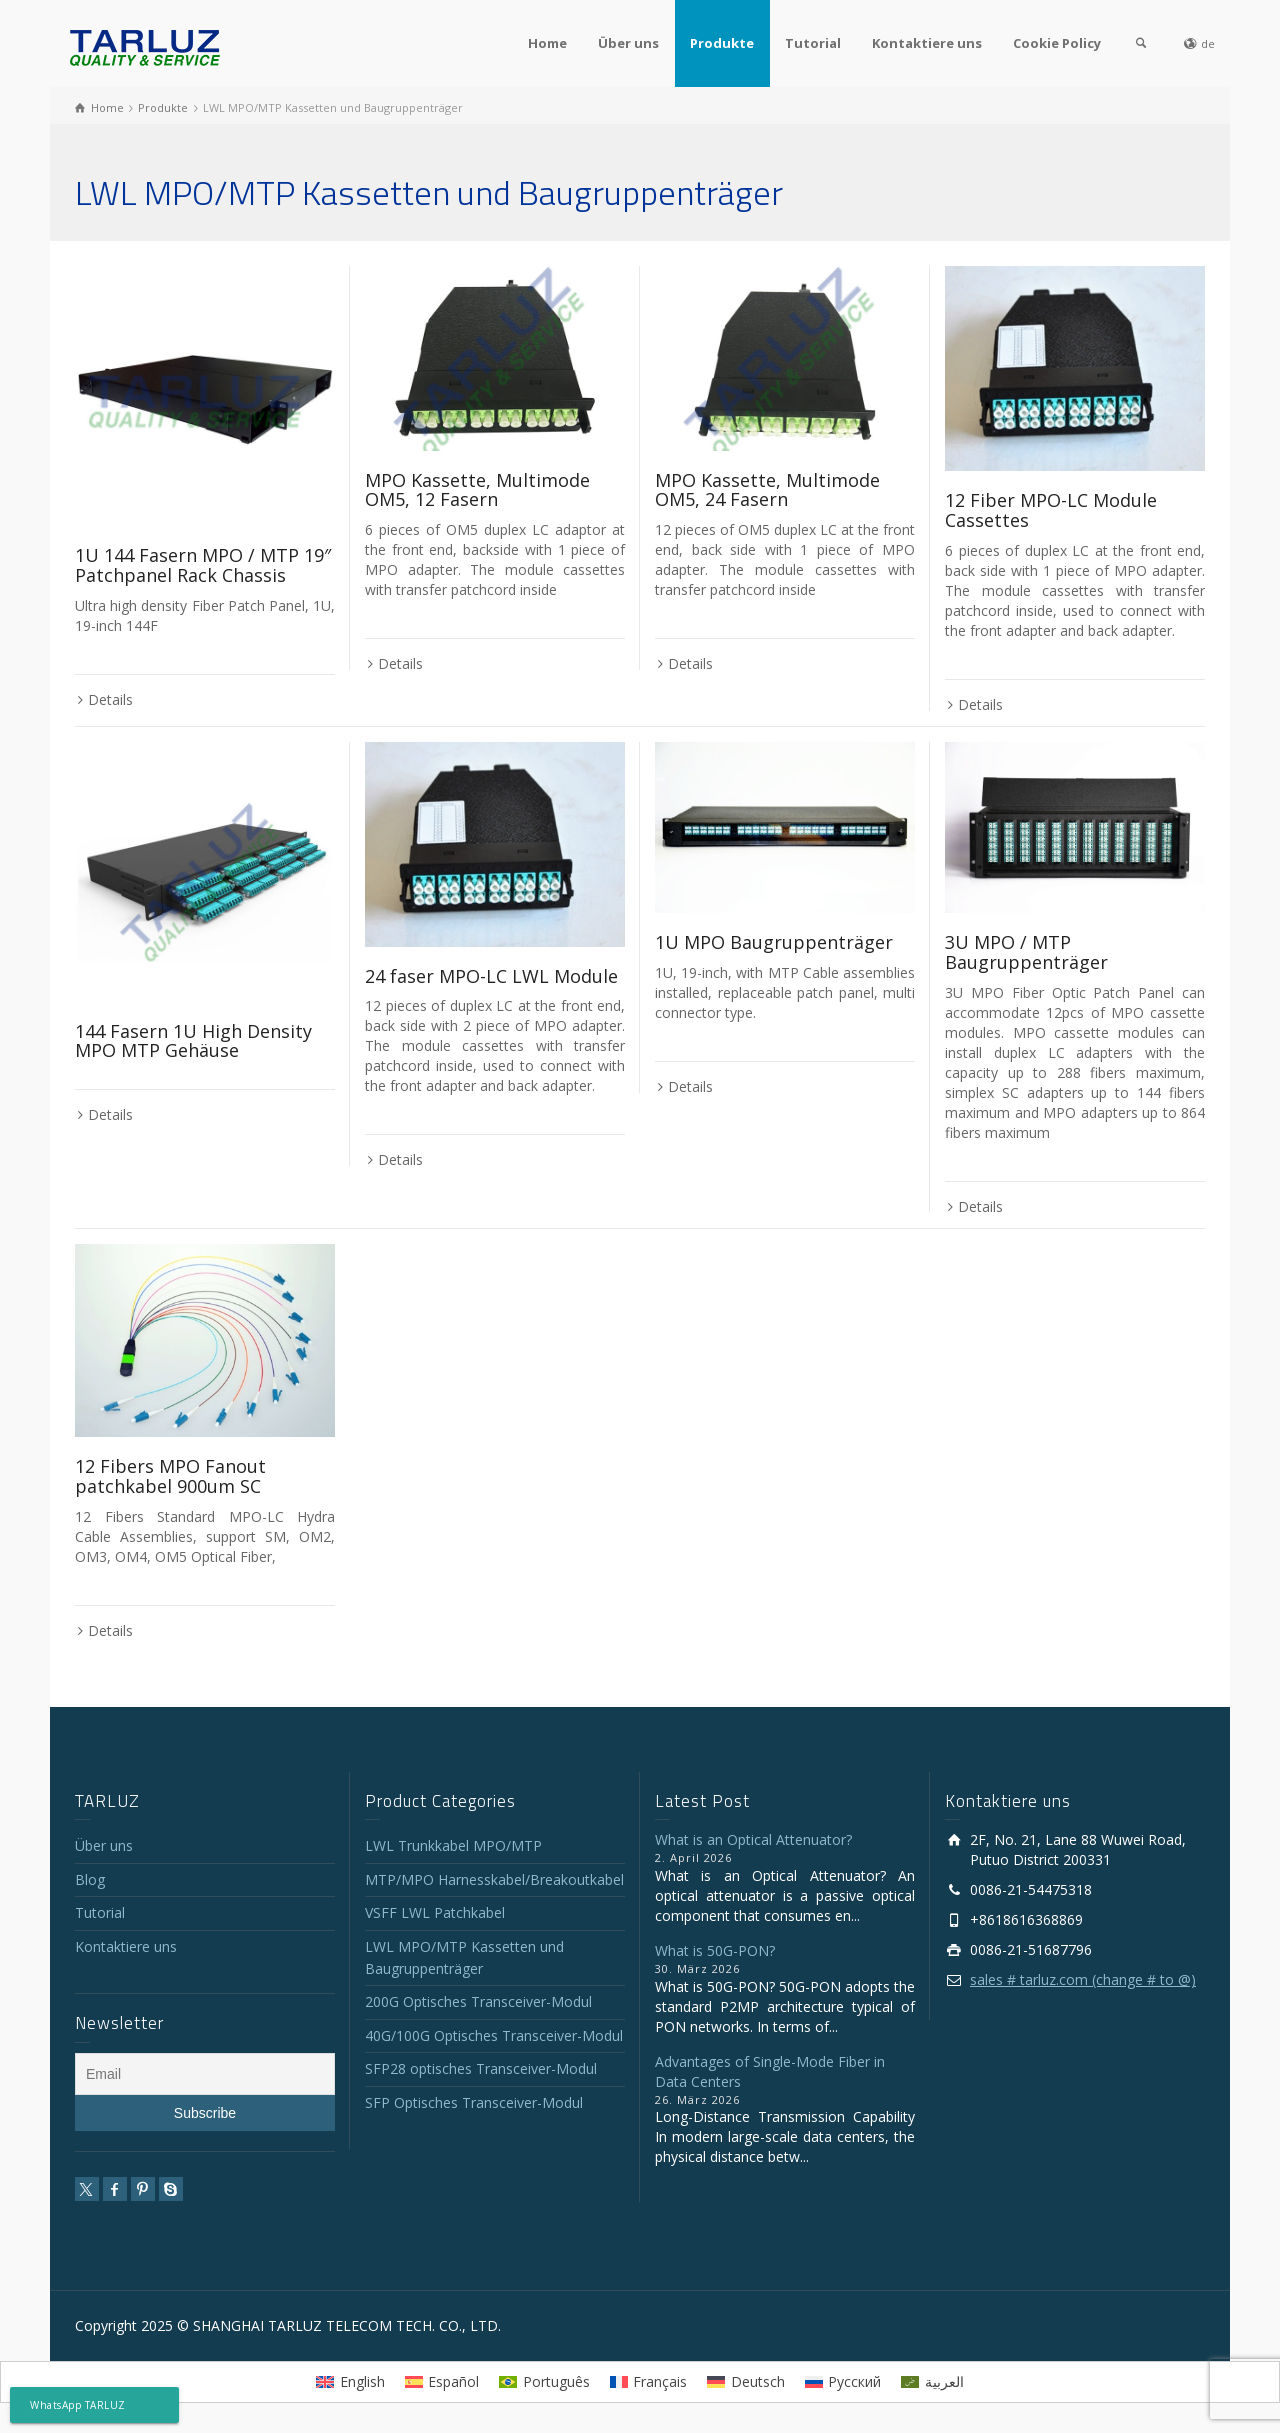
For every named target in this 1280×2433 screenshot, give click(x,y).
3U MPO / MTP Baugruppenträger (1026, 952)
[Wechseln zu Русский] (843, 2382)
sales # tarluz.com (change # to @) (1083, 1979)
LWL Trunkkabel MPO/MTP (453, 1845)
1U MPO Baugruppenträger (774, 942)
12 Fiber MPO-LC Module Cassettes (1051, 510)
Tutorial (813, 43)
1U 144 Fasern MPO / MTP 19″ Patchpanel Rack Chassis (203, 565)
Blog (90, 1879)
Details (110, 699)
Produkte (722, 43)
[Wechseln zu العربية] (932, 2382)
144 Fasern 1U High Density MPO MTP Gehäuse (193, 1041)
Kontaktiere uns (927, 43)
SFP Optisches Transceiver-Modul (474, 2102)
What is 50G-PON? (715, 1950)
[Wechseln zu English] (350, 2382)
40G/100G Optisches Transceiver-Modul (494, 2035)
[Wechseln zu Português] (544, 2382)
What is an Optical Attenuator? (753, 1839)
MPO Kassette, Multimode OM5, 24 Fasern (767, 490)
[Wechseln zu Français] (649, 2382)
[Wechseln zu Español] (442, 2382)
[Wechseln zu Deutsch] (746, 2382)
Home (547, 43)
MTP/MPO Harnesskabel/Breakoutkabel (494, 1879)
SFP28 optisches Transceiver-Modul (481, 2068)
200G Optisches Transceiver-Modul (478, 2001)
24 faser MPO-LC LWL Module (491, 976)
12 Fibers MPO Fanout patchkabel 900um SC (170, 1476)
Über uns (628, 43)
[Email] (205, 2074)
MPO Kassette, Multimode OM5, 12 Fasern (477, 490)
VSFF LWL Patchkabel (435, 1912)
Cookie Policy (1057, 43)
